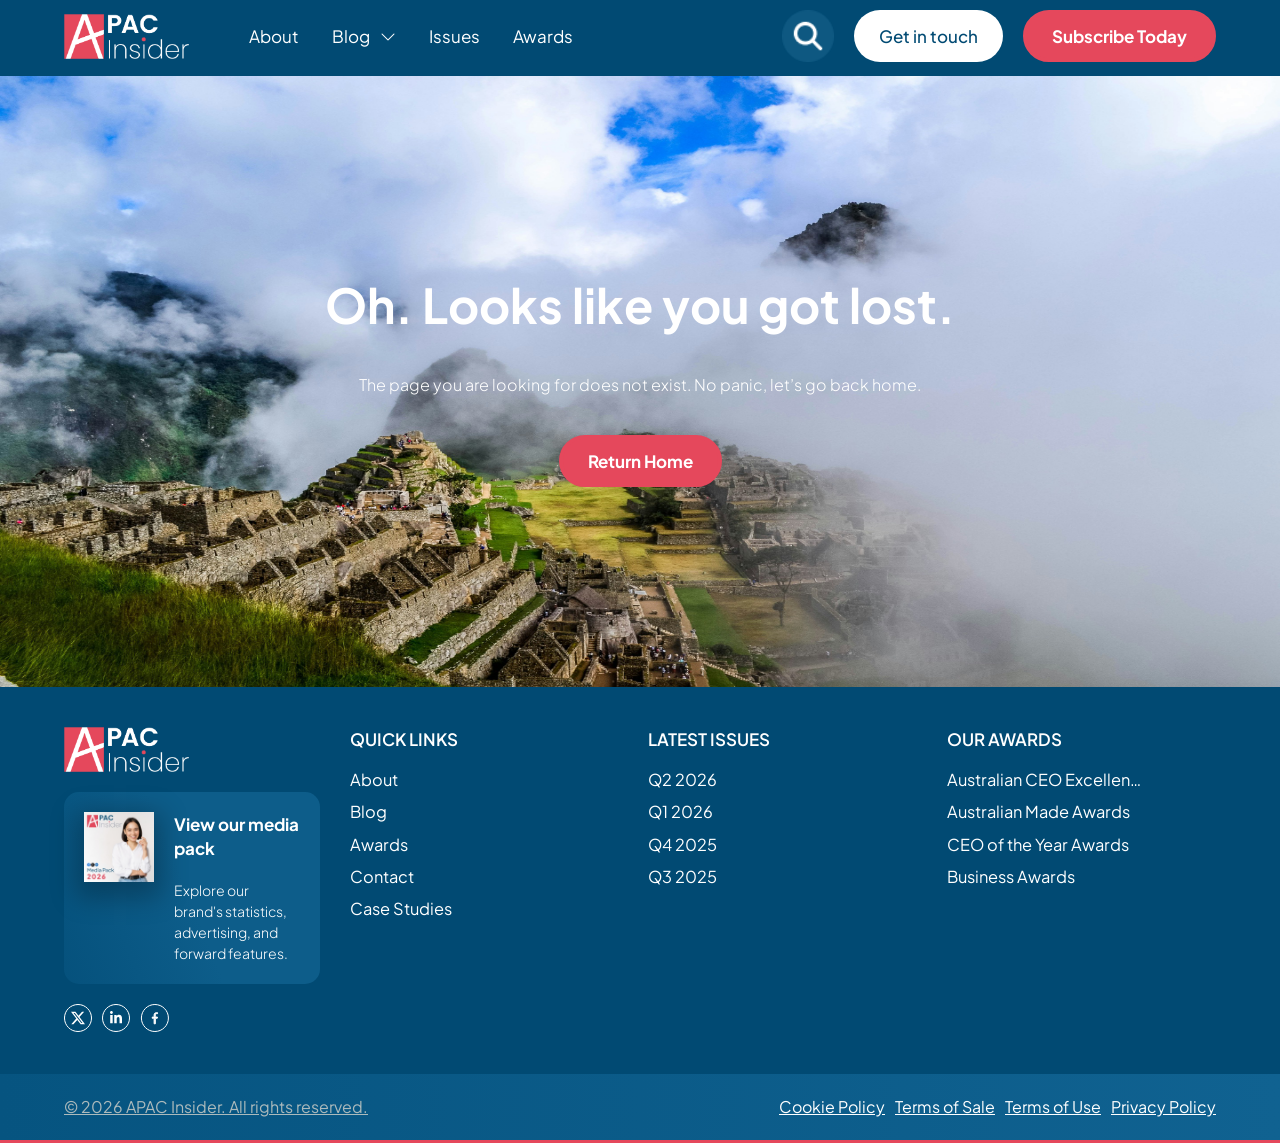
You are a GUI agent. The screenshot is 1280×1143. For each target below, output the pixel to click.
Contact (382, 876)
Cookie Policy (832, 1106)
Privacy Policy (1163, 1106)
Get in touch (928, 36)
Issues (454, 36)
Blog (368, 811)
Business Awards (1011, 876)
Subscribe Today (1119, 36)
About (274, 36)
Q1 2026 (680, 811)
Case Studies (401, 908)
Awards (543, 36)
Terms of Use (1053, 1106)
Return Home (640, 461)
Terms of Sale (945, 1106)
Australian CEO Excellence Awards (1047, 779)
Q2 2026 (682, 779)
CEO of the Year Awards (1038, 844)
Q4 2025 (682, 844)
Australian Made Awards (1038, 811)
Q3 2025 (682, 876)
